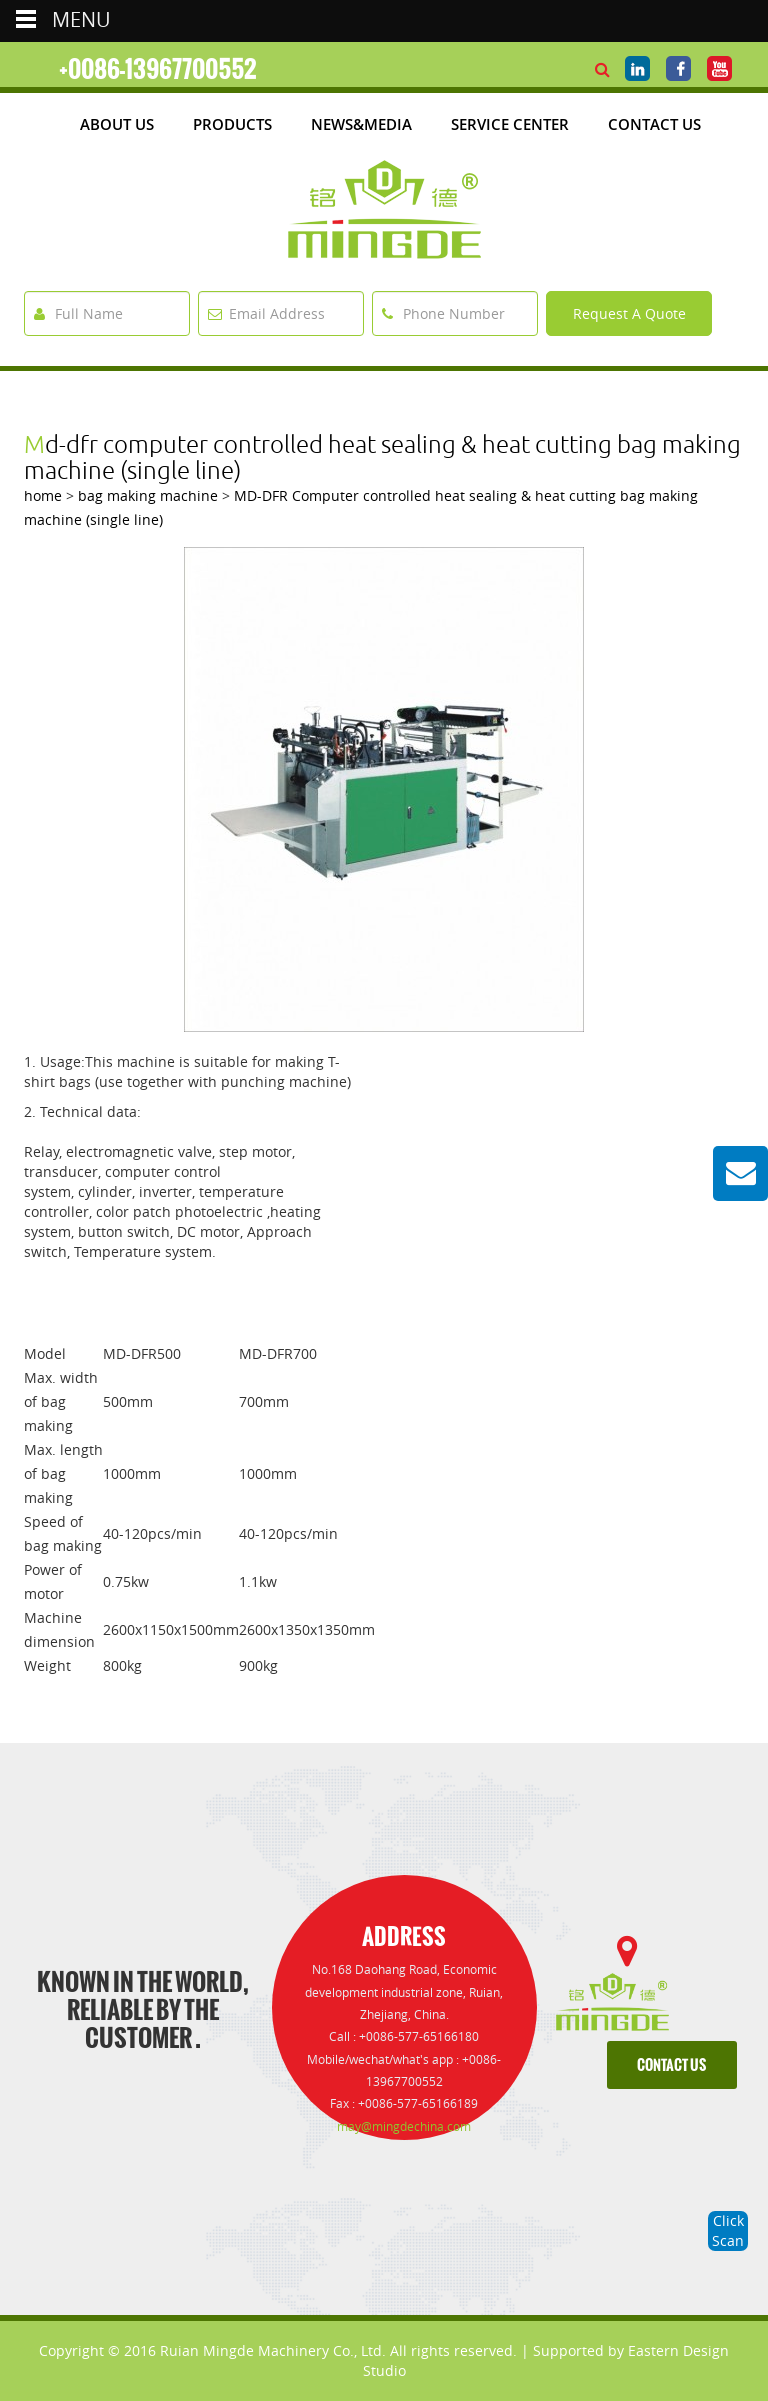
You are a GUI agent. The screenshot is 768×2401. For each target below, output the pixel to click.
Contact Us (654, 124)
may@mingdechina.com (404, 2126)
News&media (361, 124)
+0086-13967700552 (158, 69)
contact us (671, 2065)
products (232, 124)
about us (117, 124)
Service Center (510, 124)
